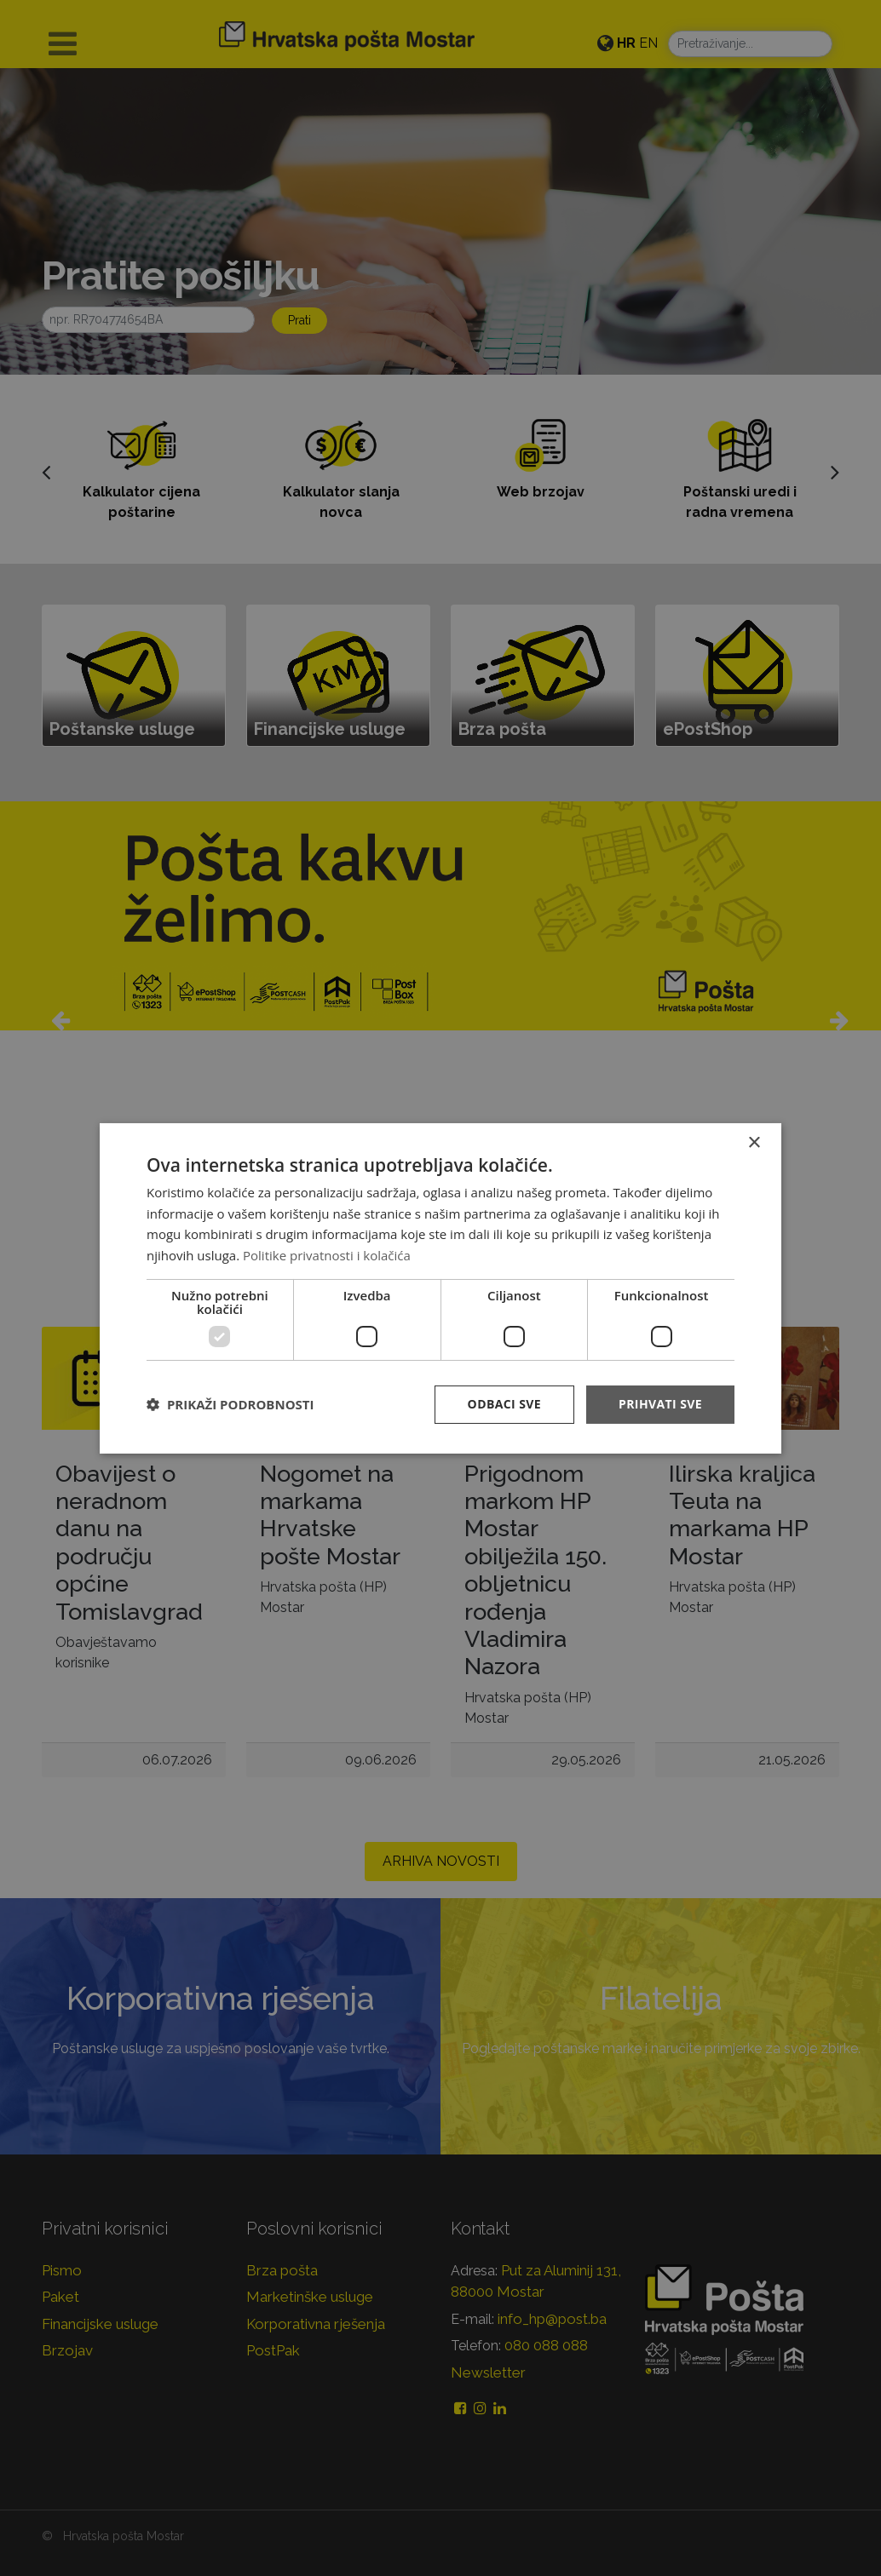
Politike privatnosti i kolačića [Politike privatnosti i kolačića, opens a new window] (327, 1255)
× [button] (753, 1142)
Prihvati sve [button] (660, 1404)
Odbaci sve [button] (504, 1404)
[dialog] (440, 1287)
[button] (230, 1404)
